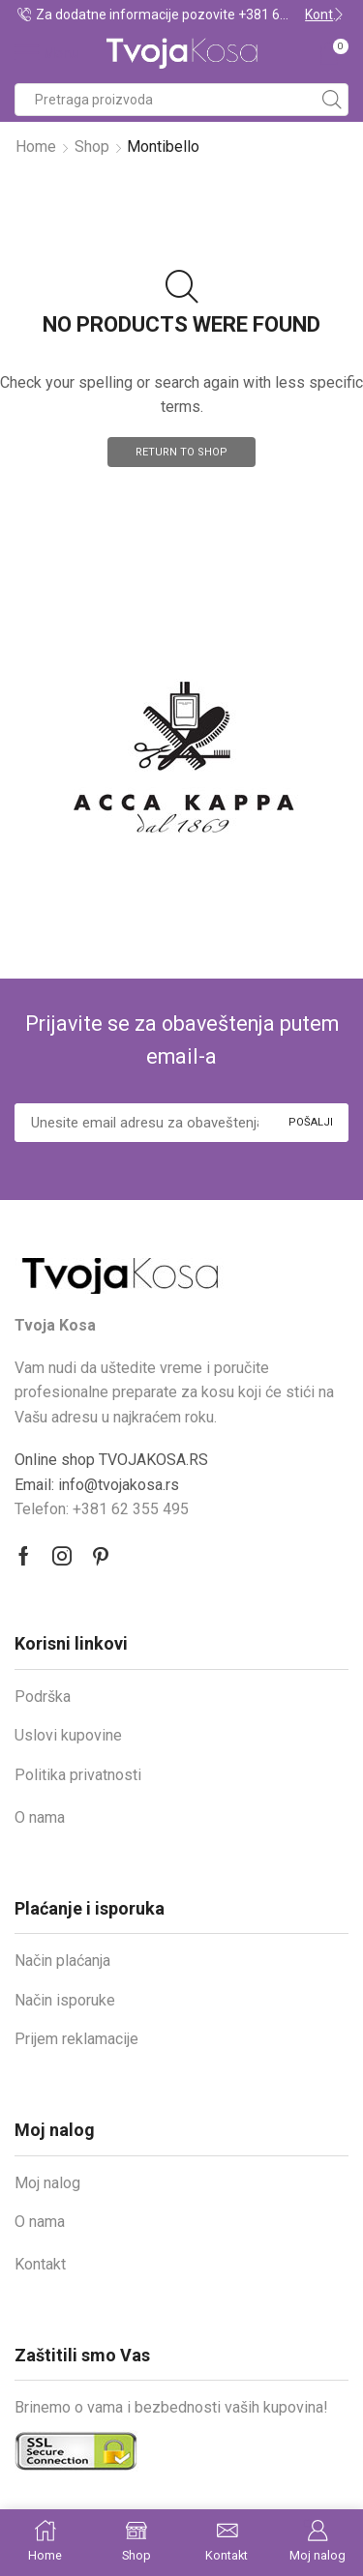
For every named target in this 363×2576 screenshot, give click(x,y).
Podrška (43, 1696)
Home (35, 146)
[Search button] (332, 99)
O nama (40, 1817)
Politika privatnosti (78, 1775)
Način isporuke (65, 2000)
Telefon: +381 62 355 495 (102, 1509)
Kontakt (40, 2264)
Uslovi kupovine (68, 1735)
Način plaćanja (62, 1960)
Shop (92, 146)
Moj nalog (47, 2183)
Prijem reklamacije (76, 2039)
